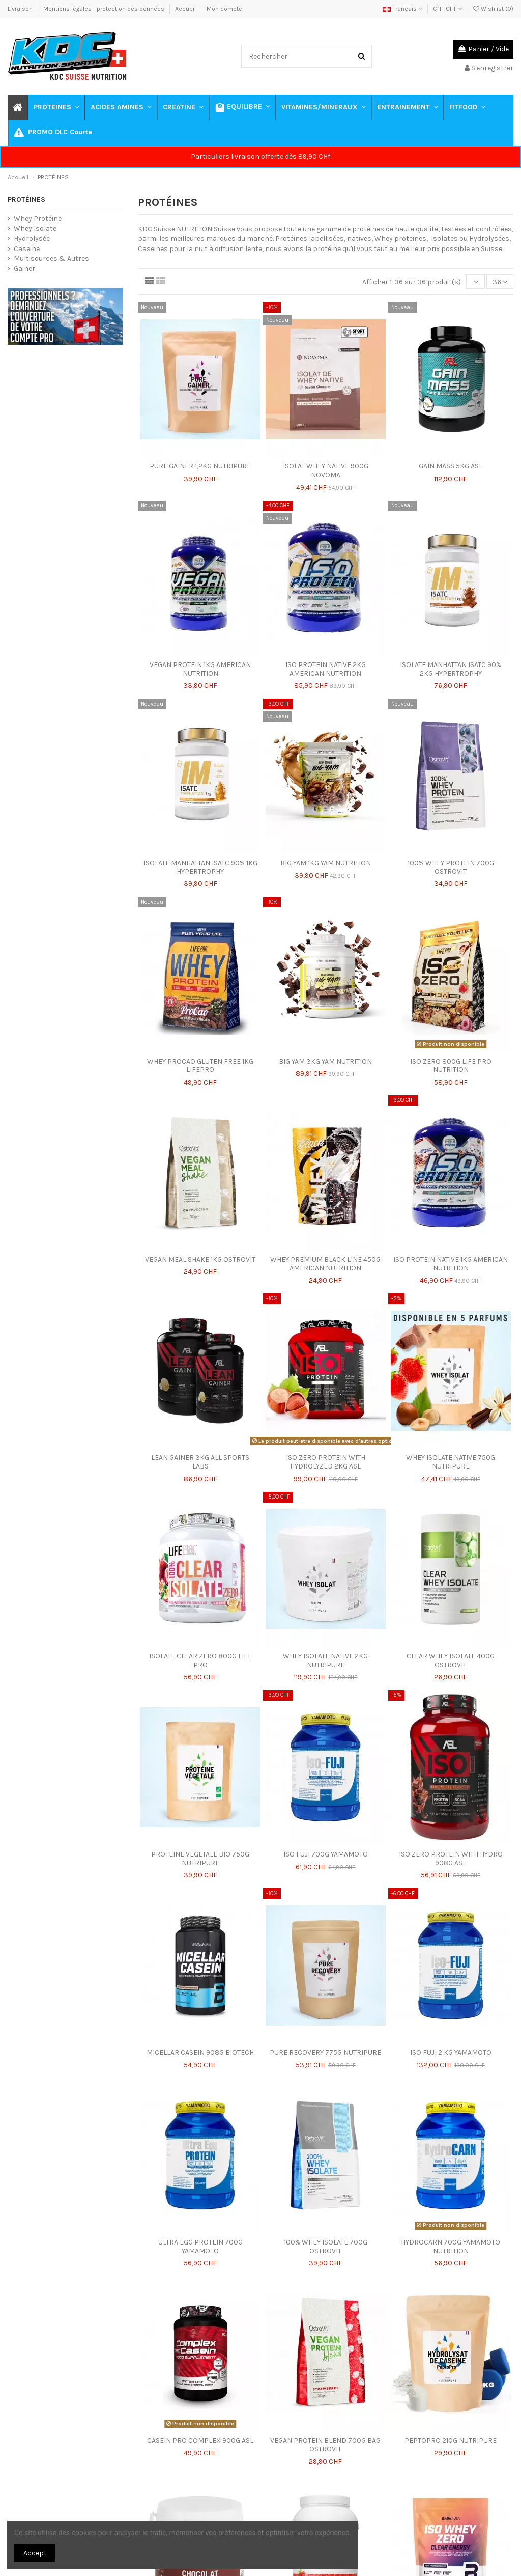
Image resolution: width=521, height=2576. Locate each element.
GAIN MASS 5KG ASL (450, 466)
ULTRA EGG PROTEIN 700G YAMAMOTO (200, 2246)
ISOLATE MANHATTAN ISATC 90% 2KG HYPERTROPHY (450, 669)
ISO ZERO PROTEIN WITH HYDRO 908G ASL (451, 1858)
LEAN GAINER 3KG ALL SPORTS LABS (200, 1462)
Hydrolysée (32, 238)
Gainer (24, 268)
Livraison (21, 8)
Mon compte (224, 8)
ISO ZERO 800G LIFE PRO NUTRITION (450, 1065)
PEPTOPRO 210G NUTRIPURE (450, 2440)
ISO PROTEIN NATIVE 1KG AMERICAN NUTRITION (450, 1263)
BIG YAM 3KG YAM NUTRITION (325, 1061)
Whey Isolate (35, 228)
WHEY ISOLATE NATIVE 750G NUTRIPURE (450, 1462)
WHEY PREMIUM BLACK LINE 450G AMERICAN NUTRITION (325, 1263)
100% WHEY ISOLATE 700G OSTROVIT (325, 2246)
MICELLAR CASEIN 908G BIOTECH (200, 2052)
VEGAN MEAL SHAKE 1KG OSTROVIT (200, 1259)
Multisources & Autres (51, 258)
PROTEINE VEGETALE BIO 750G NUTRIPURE (200, 1858)
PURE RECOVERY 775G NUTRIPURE (325, 2052)
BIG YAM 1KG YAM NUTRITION (325, 862)
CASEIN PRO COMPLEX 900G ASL (200, 2440)
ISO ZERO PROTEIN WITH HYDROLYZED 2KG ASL (325, 1462)
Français (402, 8)
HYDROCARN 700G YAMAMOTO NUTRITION (450, 2246)
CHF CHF (447, 8)
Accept (35, 2553)
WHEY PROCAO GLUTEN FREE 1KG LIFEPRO (200, 1065)
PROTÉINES (26, 199)
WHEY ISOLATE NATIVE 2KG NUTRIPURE (325, 1660)
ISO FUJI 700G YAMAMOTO (325, 1854)
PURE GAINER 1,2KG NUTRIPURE (200, 466)
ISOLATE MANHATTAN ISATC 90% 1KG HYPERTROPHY (200, 867)
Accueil (186, 8)
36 (500, 282)
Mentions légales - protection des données (104, 8)
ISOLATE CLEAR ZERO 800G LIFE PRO (200, 1660)
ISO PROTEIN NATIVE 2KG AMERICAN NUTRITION (325, 669)
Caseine (27, 248)
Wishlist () (493, 8)
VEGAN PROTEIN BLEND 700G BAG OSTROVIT (325, 2444)
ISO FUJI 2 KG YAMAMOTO (450, 2052)
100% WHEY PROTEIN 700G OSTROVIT (451, 867)
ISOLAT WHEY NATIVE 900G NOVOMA (325, 470)
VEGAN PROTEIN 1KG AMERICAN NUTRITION (200, 669)
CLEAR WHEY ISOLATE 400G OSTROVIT (451, 1660)
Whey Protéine (38, 218)
